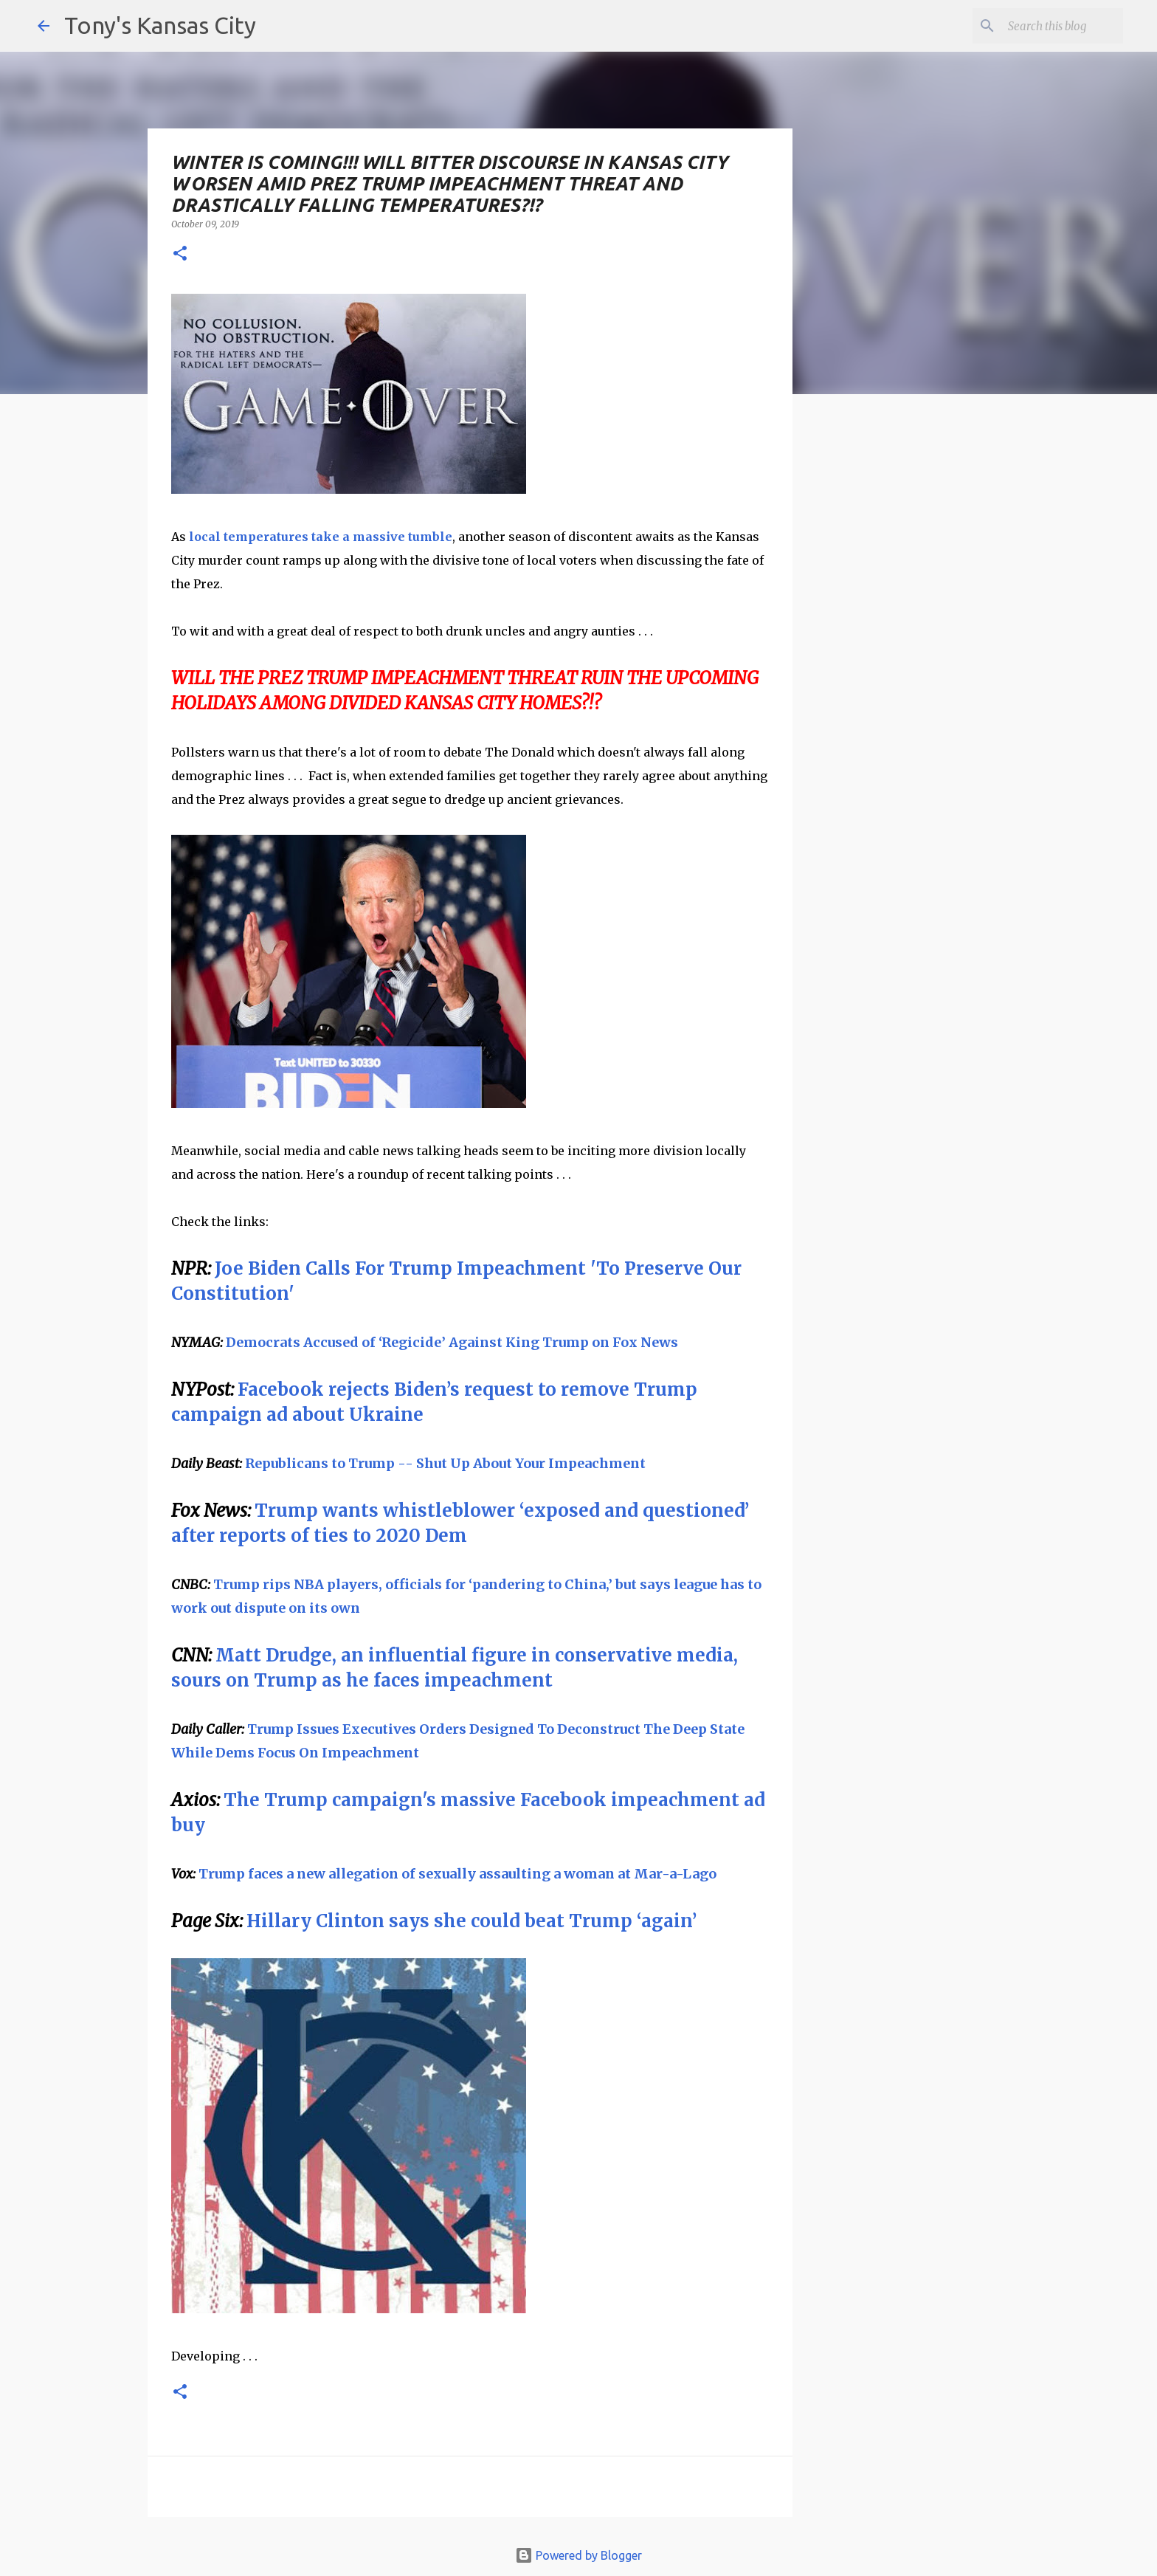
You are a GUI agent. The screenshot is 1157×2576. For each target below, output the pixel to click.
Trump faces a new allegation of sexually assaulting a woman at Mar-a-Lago (457, 1873)
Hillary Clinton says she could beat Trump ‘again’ (471, 1920)
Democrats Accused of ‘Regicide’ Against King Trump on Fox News (452, 1342)
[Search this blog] (1045, 26)
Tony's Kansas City (160, 25)
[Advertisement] (912, 660)
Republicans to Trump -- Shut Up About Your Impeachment (445, 1463)
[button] (180, 254)
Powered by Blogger (578, 2555)
